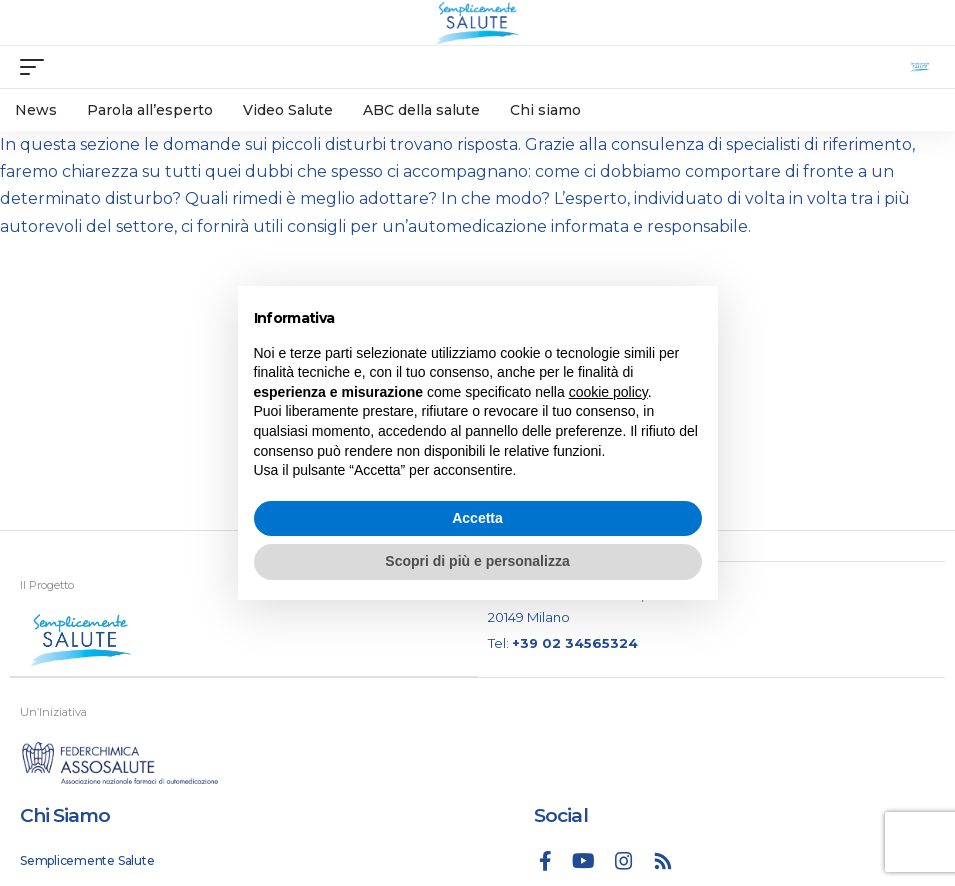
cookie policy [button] (608, 392)
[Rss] (663, 861)
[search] (920, 67)
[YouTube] (583, 861)
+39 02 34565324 (575, 643)
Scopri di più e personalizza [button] (477, 561)
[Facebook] (545, 861)
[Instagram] (624, 861)
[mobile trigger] (37, 67)
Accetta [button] (477, 518)
